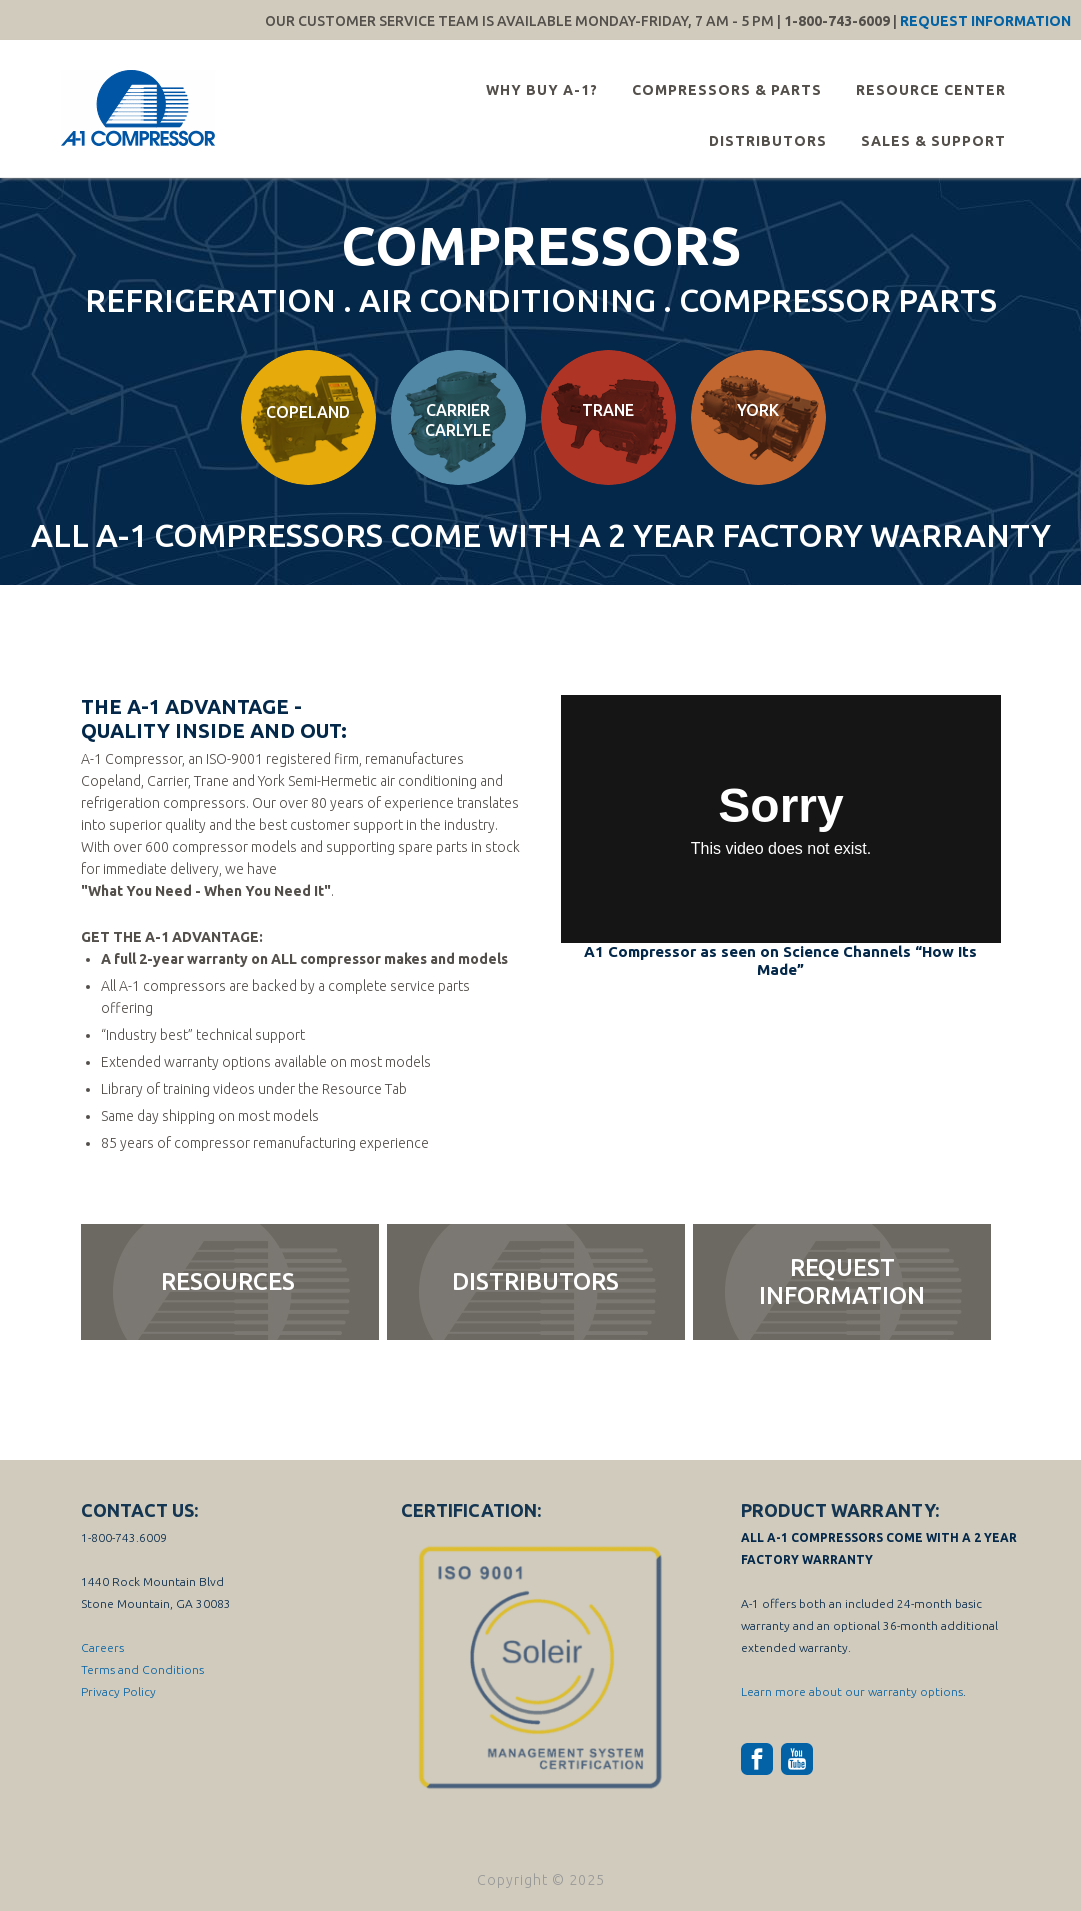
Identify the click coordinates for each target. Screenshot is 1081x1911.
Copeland (308, 412)
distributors (535, 1281)
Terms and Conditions (142, 1669)
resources (228, 1281)
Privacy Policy (118, 1691)
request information (842, 1281)
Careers (102, 1647)
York (758, 410)
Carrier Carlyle (458, 420)
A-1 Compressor (141, 108)
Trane (608, 410)
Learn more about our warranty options (852, 1691)
